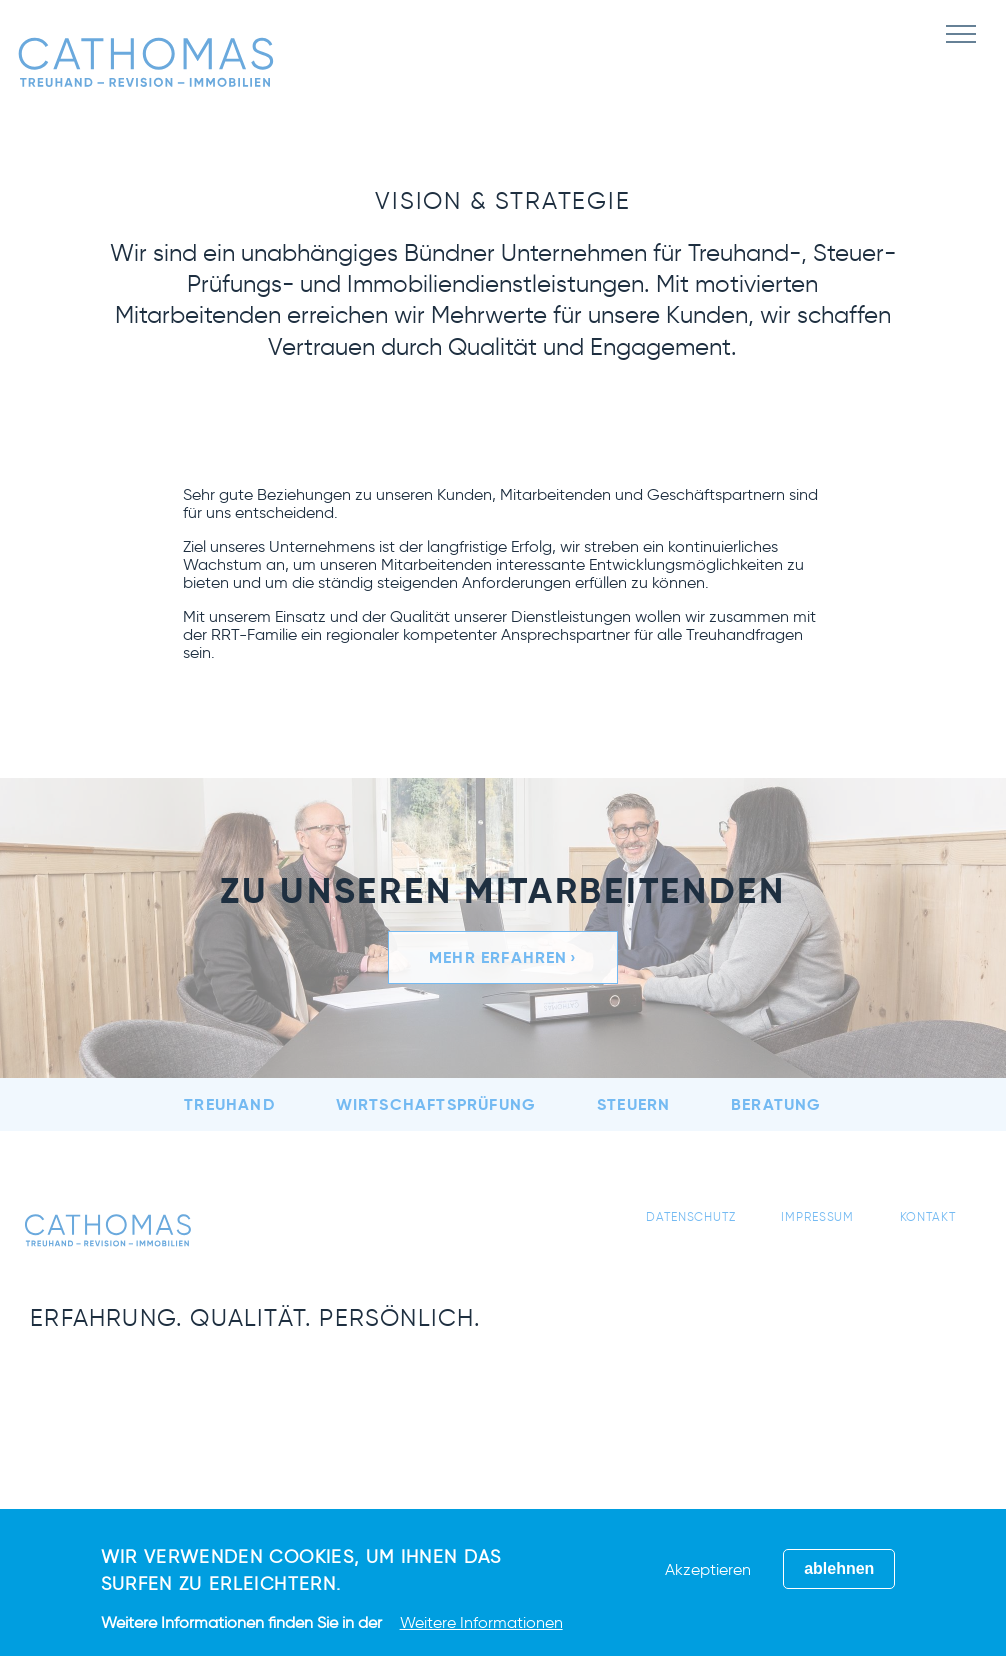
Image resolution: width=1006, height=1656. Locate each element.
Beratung (776, 1104)
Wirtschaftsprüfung (436, 1104)
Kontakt (928, 1216)
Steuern (633, 1104)
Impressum (817, 1216)
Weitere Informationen (481, 1622)
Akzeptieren (708, 1569)
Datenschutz (691, 1216)
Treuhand (229, 1104)
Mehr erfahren (498, 957)
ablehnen (839, 1568)
